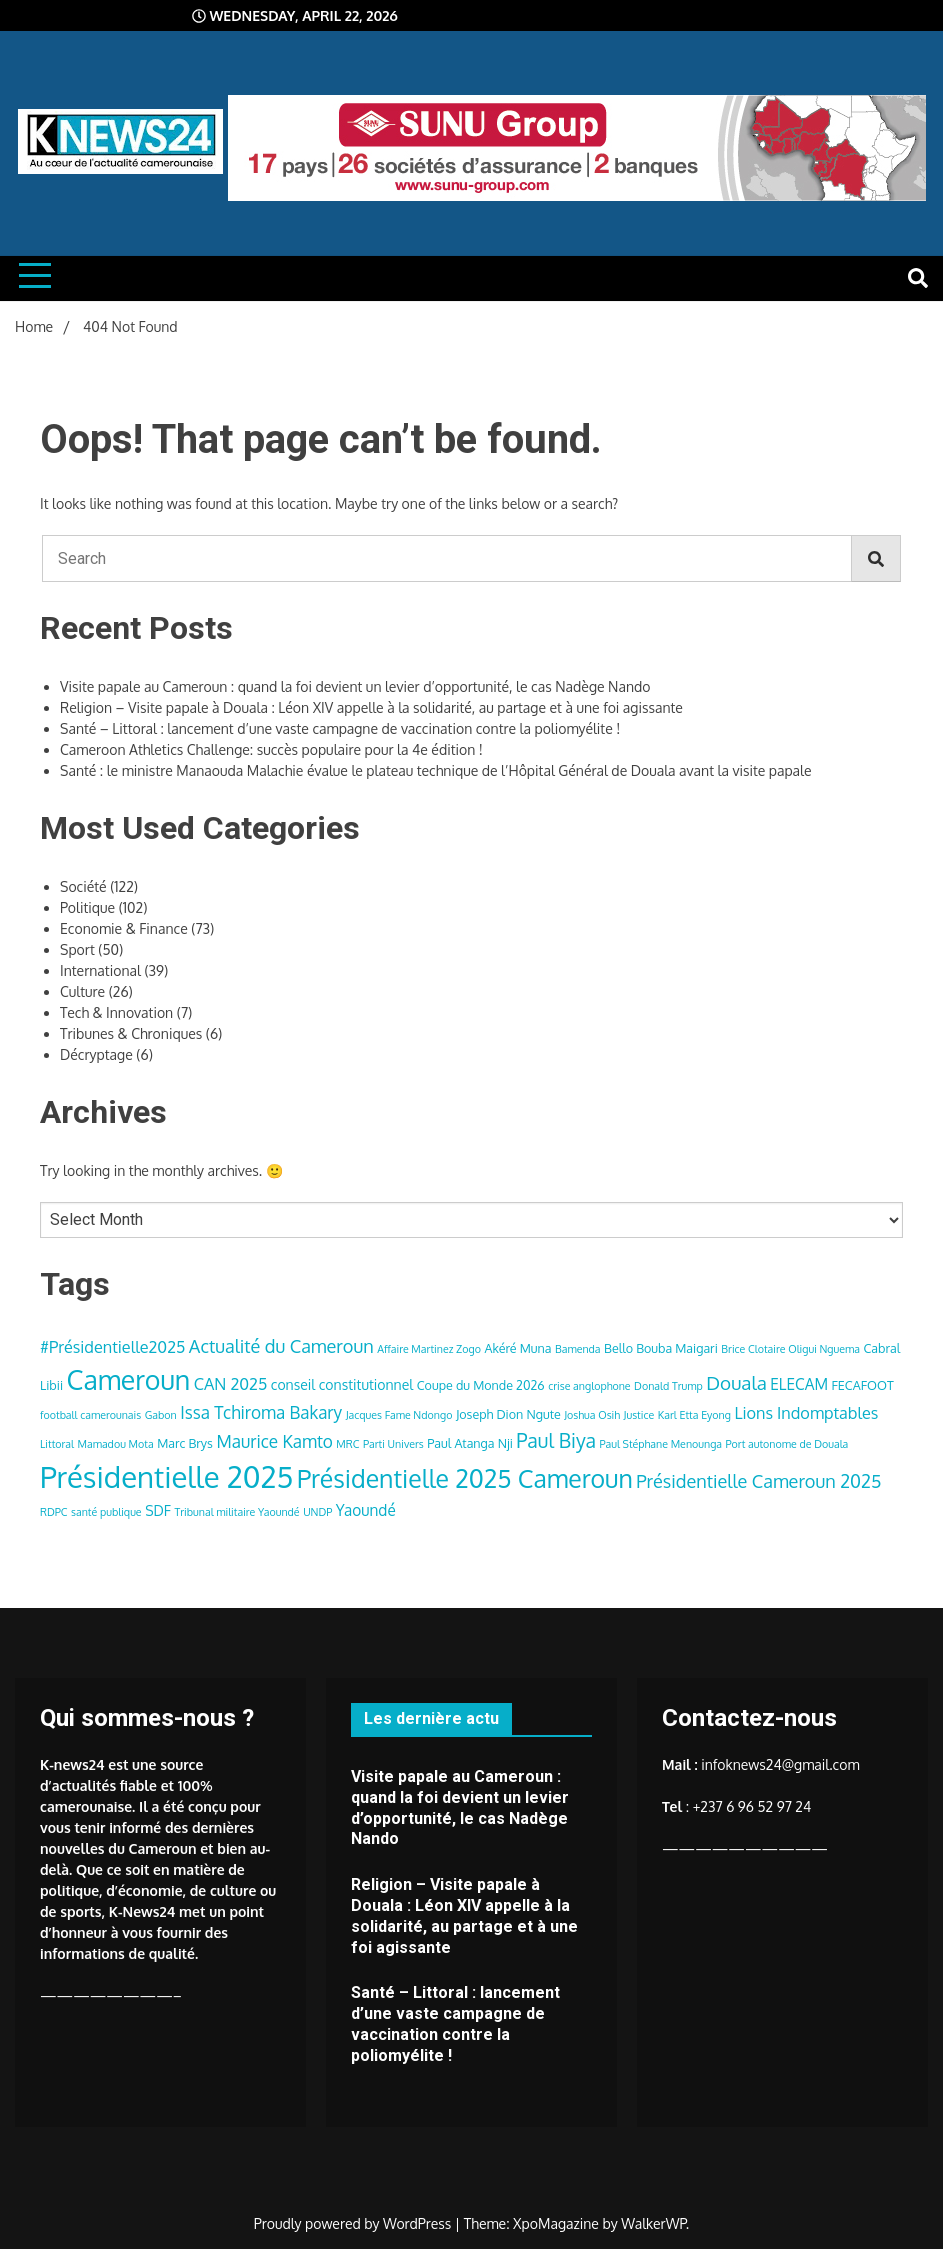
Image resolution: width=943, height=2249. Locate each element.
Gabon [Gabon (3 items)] (161, 1415)
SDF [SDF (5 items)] (158, 1510)
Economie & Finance (124, 928)
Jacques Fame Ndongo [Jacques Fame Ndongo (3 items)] (399, 1415)
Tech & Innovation (116, 1012)
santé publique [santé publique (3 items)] (106, 1512)
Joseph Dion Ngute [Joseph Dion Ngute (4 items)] (508, 1414)
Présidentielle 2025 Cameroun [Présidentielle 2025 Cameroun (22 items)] (465, 1478)
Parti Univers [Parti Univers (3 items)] (393, 1444)
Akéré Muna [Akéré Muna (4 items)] (517, 1348)
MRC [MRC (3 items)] (347, 1444)
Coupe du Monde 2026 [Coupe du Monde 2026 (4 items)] (481, 1385)
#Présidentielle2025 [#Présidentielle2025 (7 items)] (112, 1346)
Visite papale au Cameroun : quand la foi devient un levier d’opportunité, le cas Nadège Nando (355, 686)
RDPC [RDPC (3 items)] (54, 1512)
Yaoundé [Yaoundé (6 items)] (366, 1510)
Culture (82, 991)
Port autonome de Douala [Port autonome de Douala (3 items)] (787, 1444)
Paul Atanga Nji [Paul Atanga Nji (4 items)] (470, 1443)
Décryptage (96, 1054)
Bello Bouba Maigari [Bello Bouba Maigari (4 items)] (661, 1348)
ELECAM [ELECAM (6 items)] (799, 1384)
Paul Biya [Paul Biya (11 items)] (556, 1440)
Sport (77, 949)
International (100, 970)
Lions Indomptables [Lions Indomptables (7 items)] (806, 1412)
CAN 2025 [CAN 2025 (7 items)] (231, 1383)
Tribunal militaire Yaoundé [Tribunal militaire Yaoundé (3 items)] (236, 1512)
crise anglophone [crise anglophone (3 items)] (589, 1386)
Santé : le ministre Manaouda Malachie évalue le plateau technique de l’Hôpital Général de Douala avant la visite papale (435, 770)
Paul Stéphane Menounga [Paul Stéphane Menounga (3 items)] (661, 1444)
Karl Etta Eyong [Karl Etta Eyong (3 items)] (694, 1415)
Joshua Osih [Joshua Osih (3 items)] (592, 1415)
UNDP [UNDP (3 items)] (317, 1512)
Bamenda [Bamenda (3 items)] (578, 1349)
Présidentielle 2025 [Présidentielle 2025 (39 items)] (166, 1476)
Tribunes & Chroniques (131, 1033)
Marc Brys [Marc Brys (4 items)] (185, 1443)
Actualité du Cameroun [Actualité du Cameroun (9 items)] (281, 1345)
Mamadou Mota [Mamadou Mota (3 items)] (116, 1444)
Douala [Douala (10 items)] (736, 1382)
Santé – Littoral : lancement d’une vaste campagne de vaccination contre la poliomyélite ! (340, 728)
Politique (87, 907)
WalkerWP (653, 2223)
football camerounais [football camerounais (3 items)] (90, 1415)
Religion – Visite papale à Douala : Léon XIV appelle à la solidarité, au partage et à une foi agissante (371, 707)
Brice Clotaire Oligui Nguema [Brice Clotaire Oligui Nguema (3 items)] (790, 1349)
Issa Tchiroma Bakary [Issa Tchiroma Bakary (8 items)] (261, 1412)
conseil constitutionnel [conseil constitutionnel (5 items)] (342, 1384)
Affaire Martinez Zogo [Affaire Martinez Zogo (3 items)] (429, 1349)
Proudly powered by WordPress (354, 2223)
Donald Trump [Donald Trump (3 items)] (668, 1386)
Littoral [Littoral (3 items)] (57, 1444)
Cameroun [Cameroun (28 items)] (129, 1379)
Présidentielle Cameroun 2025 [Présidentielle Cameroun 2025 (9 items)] (758, 1480)
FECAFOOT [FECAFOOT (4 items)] (863, 1385)
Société (83, 886)
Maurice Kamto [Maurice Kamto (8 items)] (274, 1441)
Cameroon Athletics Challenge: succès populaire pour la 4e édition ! (271, 749)
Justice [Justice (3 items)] (639, 1415)
